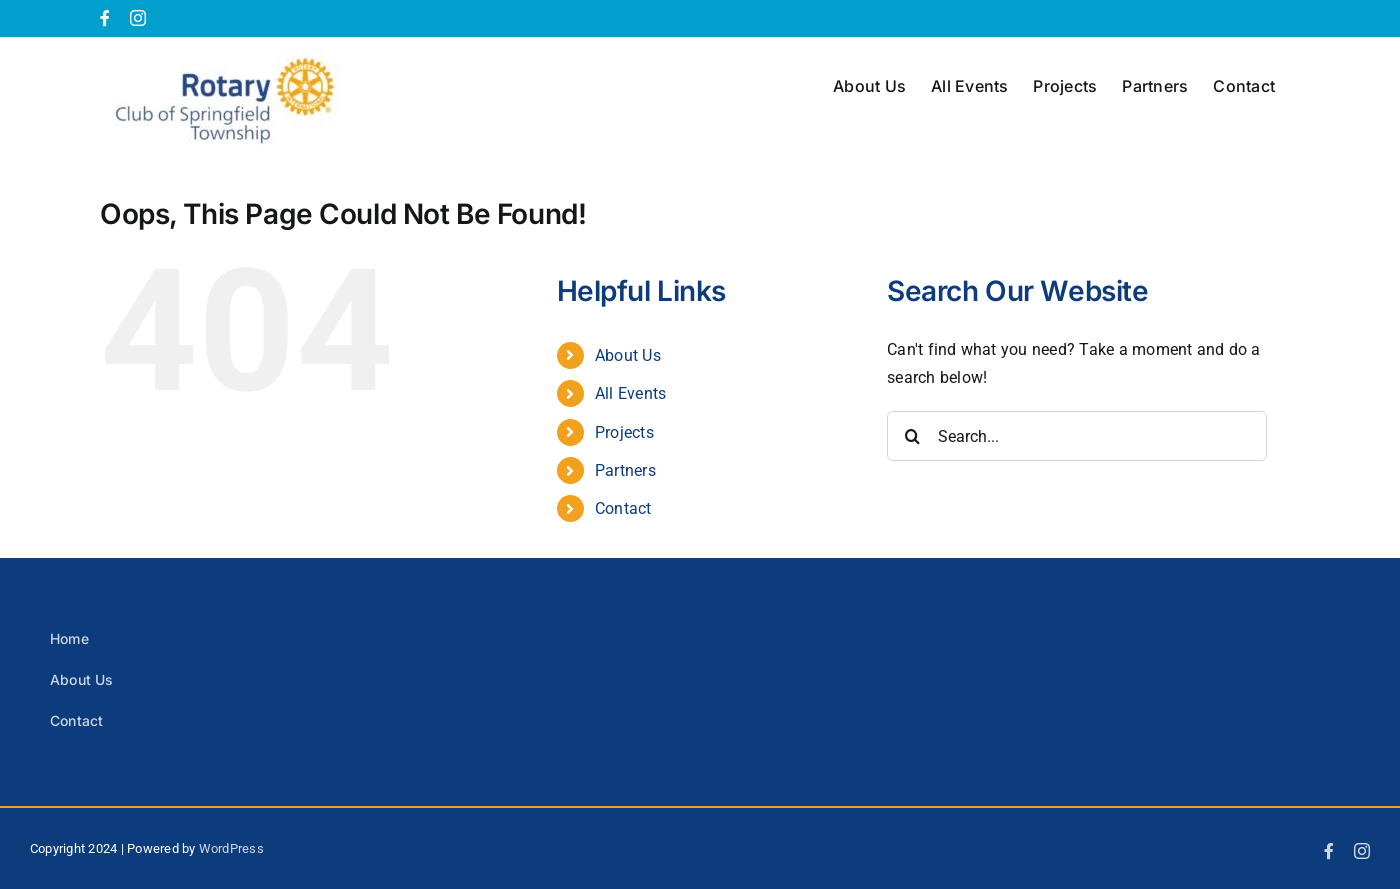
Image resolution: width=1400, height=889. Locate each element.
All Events (630, 393)
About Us (628, 355)
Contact (623, 508)
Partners (625, 470)
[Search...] (1077, 436)
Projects (624, 432)
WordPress (231, 848)
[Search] (912, 436)
